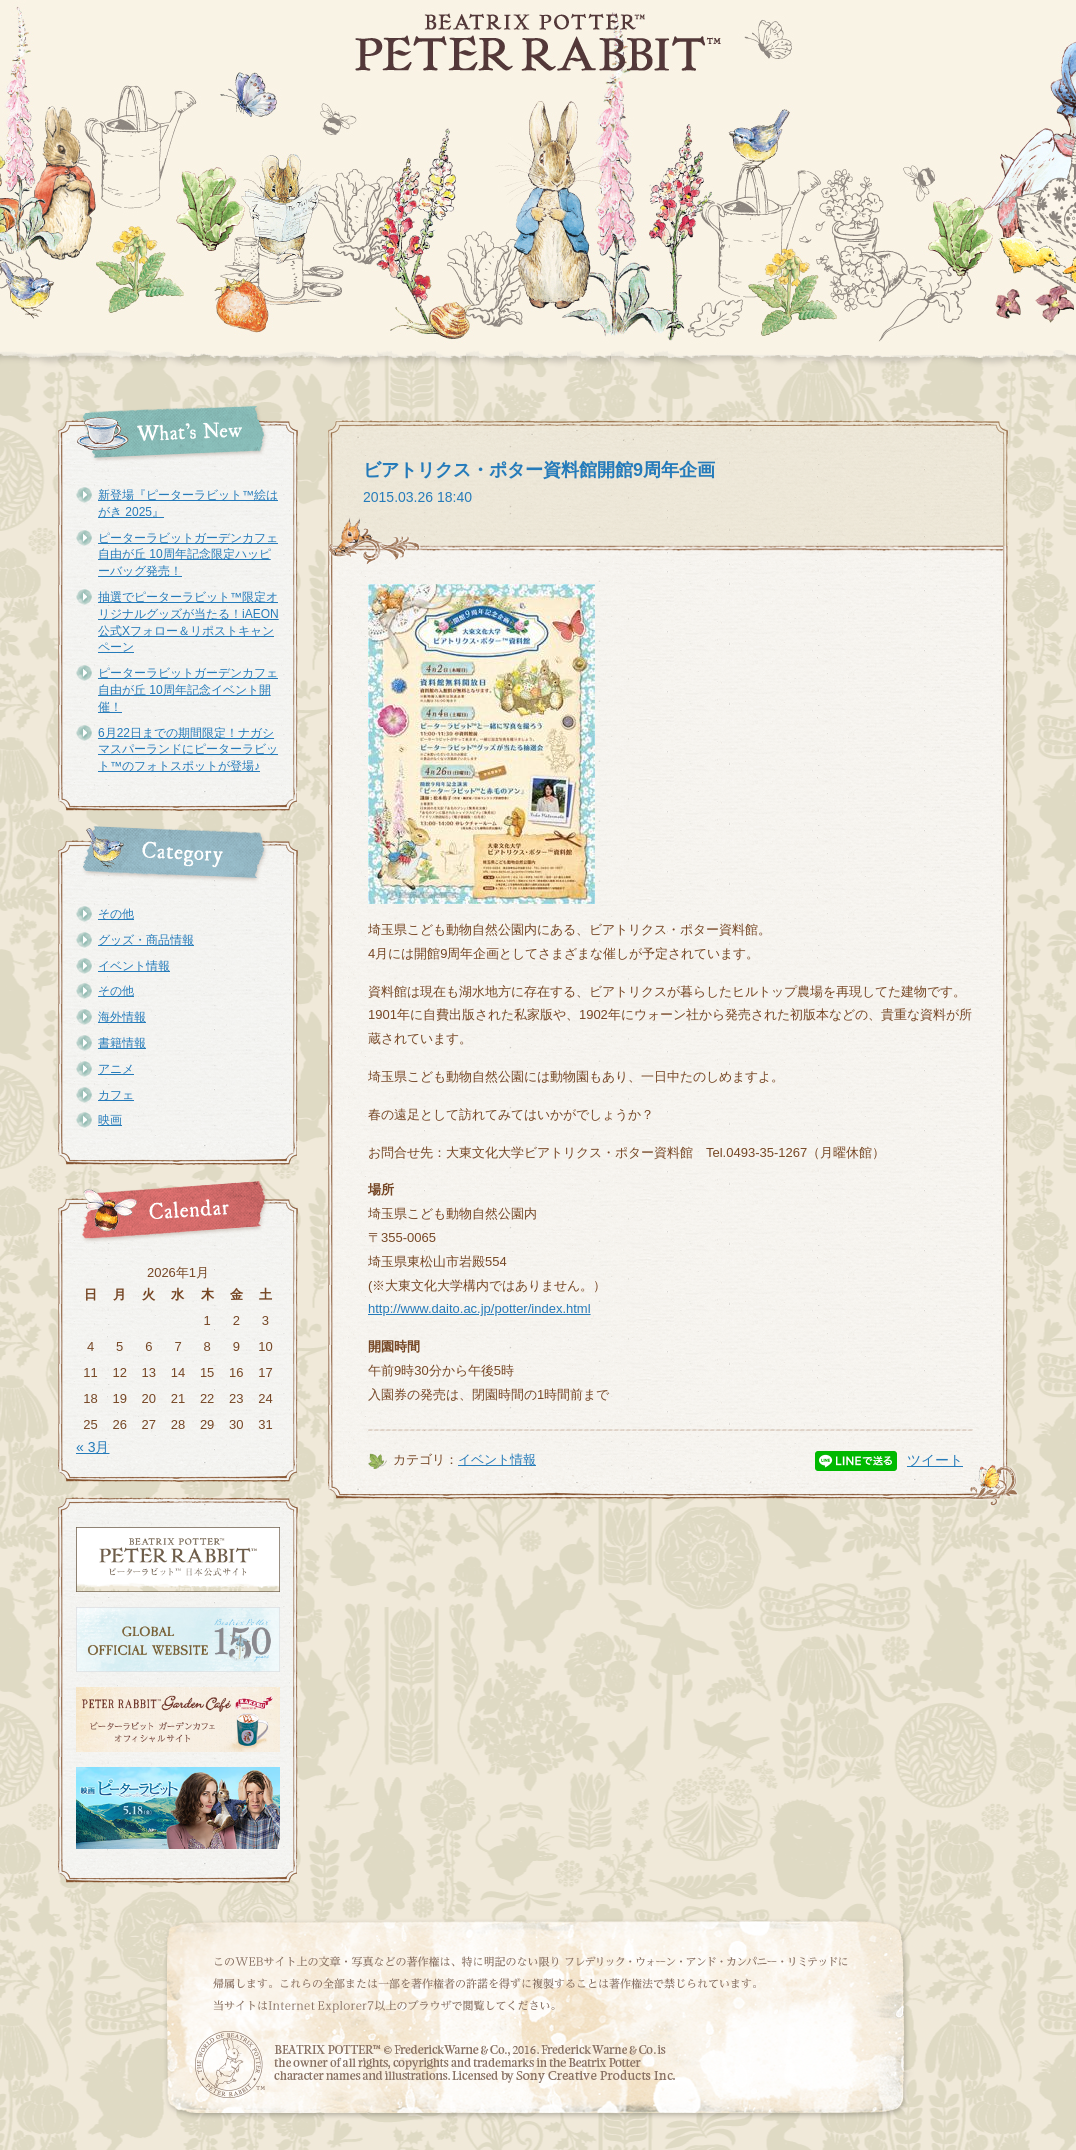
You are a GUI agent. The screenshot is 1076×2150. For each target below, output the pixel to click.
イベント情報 (134, 966)
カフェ (116, 1095)
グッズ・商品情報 (146, 940)
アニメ (116, 1069)
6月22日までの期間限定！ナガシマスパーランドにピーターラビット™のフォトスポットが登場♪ (188, 750)
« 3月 (92, 1447)
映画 (110, 1120)
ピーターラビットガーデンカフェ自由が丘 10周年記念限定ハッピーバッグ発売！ (188, 555)
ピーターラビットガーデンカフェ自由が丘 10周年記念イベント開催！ (188, 690)
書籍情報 (122, 1043)
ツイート (935, 1460)
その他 (116, 914)
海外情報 (122, 1017)
